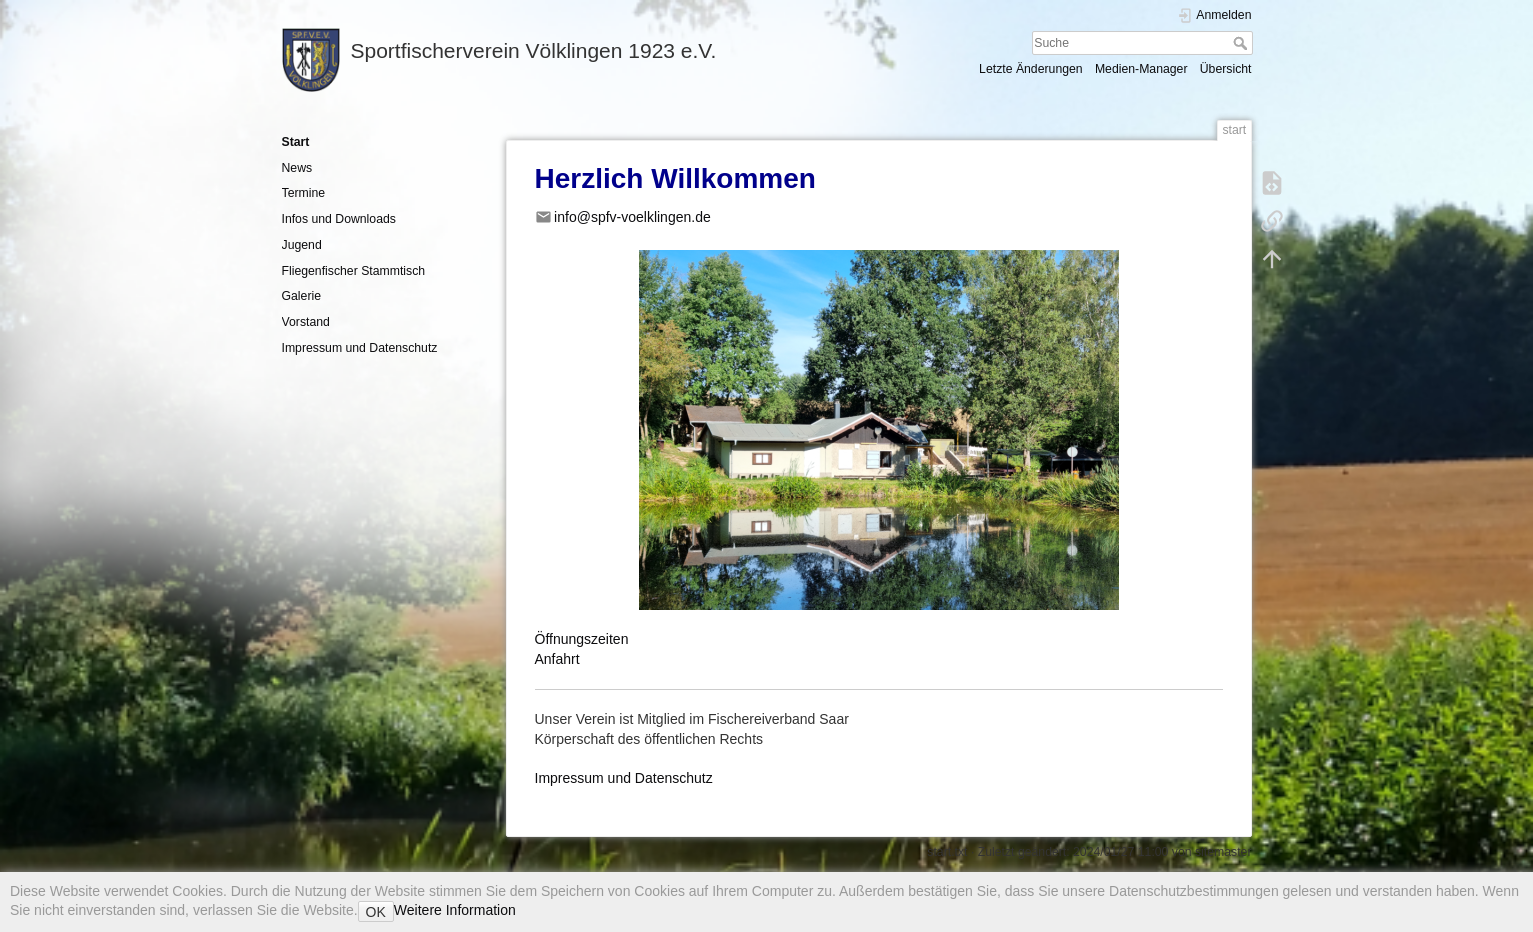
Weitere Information (455, 910)
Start (296, 142)
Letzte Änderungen (1031, 69)
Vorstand (306, 322)
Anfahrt (557, 659)
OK (376, 912)
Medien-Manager (1141, 69)
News (297, 168)
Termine (304, 193)
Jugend (302, 245)
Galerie (302, 296)
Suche (1242, 43)
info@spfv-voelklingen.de (632, 217)
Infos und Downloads (339, 219)
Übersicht (1226, 69)
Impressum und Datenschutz (360, 348)
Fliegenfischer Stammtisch (354, 271)
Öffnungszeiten (582, 639)
